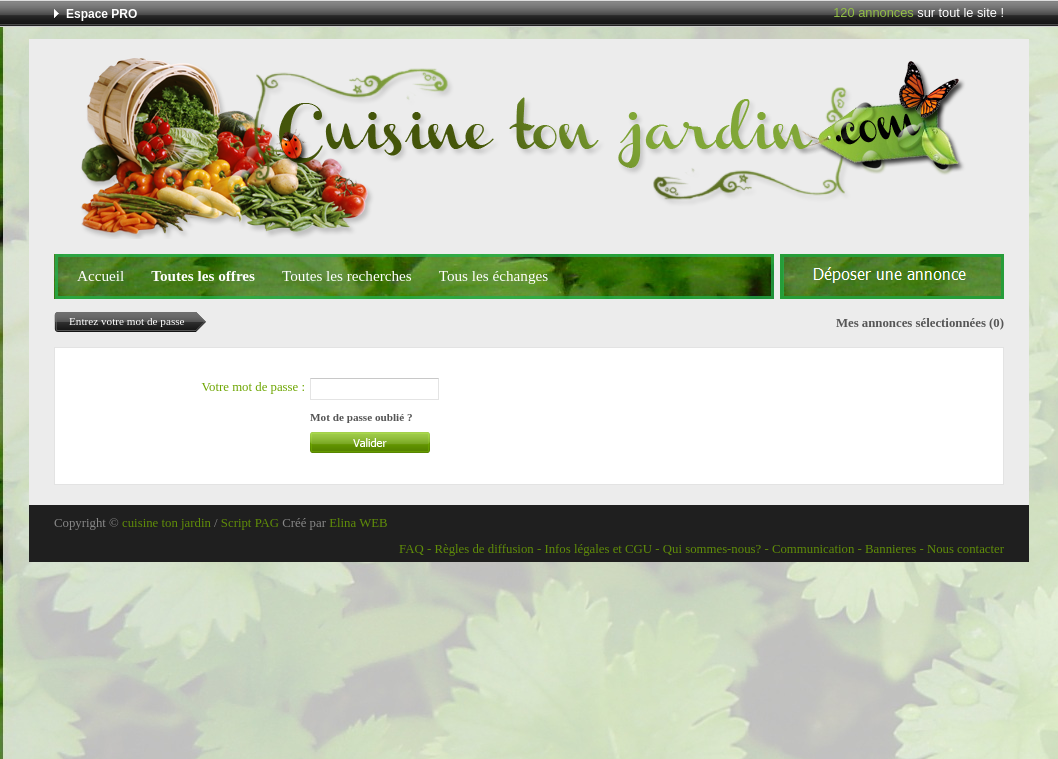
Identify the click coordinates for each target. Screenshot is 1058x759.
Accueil (100, 275)
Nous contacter (965, 549)
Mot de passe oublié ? (361, 417)
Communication (813, 549)
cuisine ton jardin (166, 523)
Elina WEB (358, 523)
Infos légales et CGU (598, 549)
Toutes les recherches (347, 275)
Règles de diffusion (483, 549)
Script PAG (250, 523)
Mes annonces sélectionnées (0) (920, 323)
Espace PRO (101, 14)
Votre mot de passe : (253, 387)
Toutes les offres (203, 275)
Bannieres (890, 549)
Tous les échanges (493, 275)
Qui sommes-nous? (712, 549)
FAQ (411, 549)
